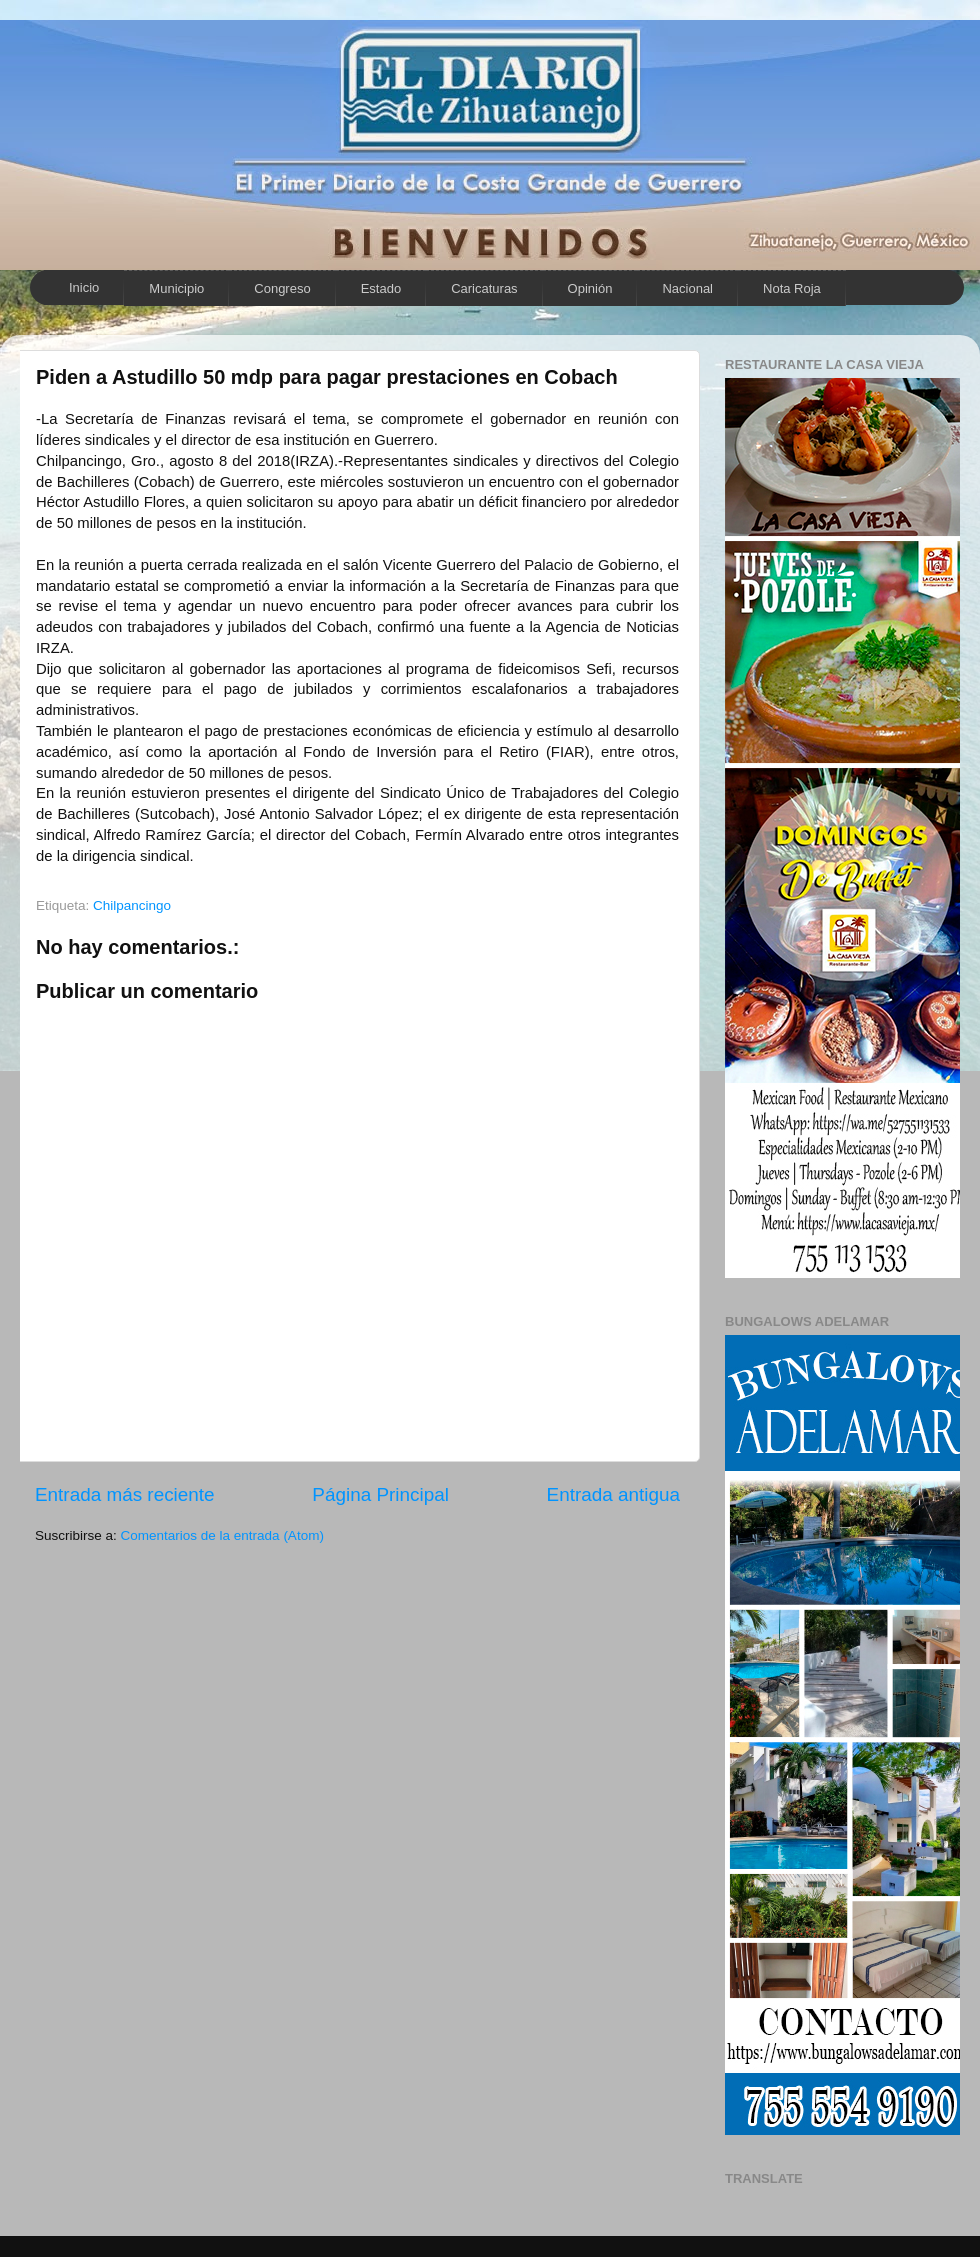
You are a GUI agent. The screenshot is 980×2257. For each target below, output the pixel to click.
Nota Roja (792, 288)
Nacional (687, 288)
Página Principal (380, 1494)
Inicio (84, 287)
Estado (381, 288)
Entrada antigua (613, 1494)
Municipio (176, 288)
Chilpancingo (132, 905)
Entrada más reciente (125, 1494)
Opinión (590, 288)
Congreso (282, 288)
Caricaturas (484, 288)
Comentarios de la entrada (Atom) (222, 1535)
